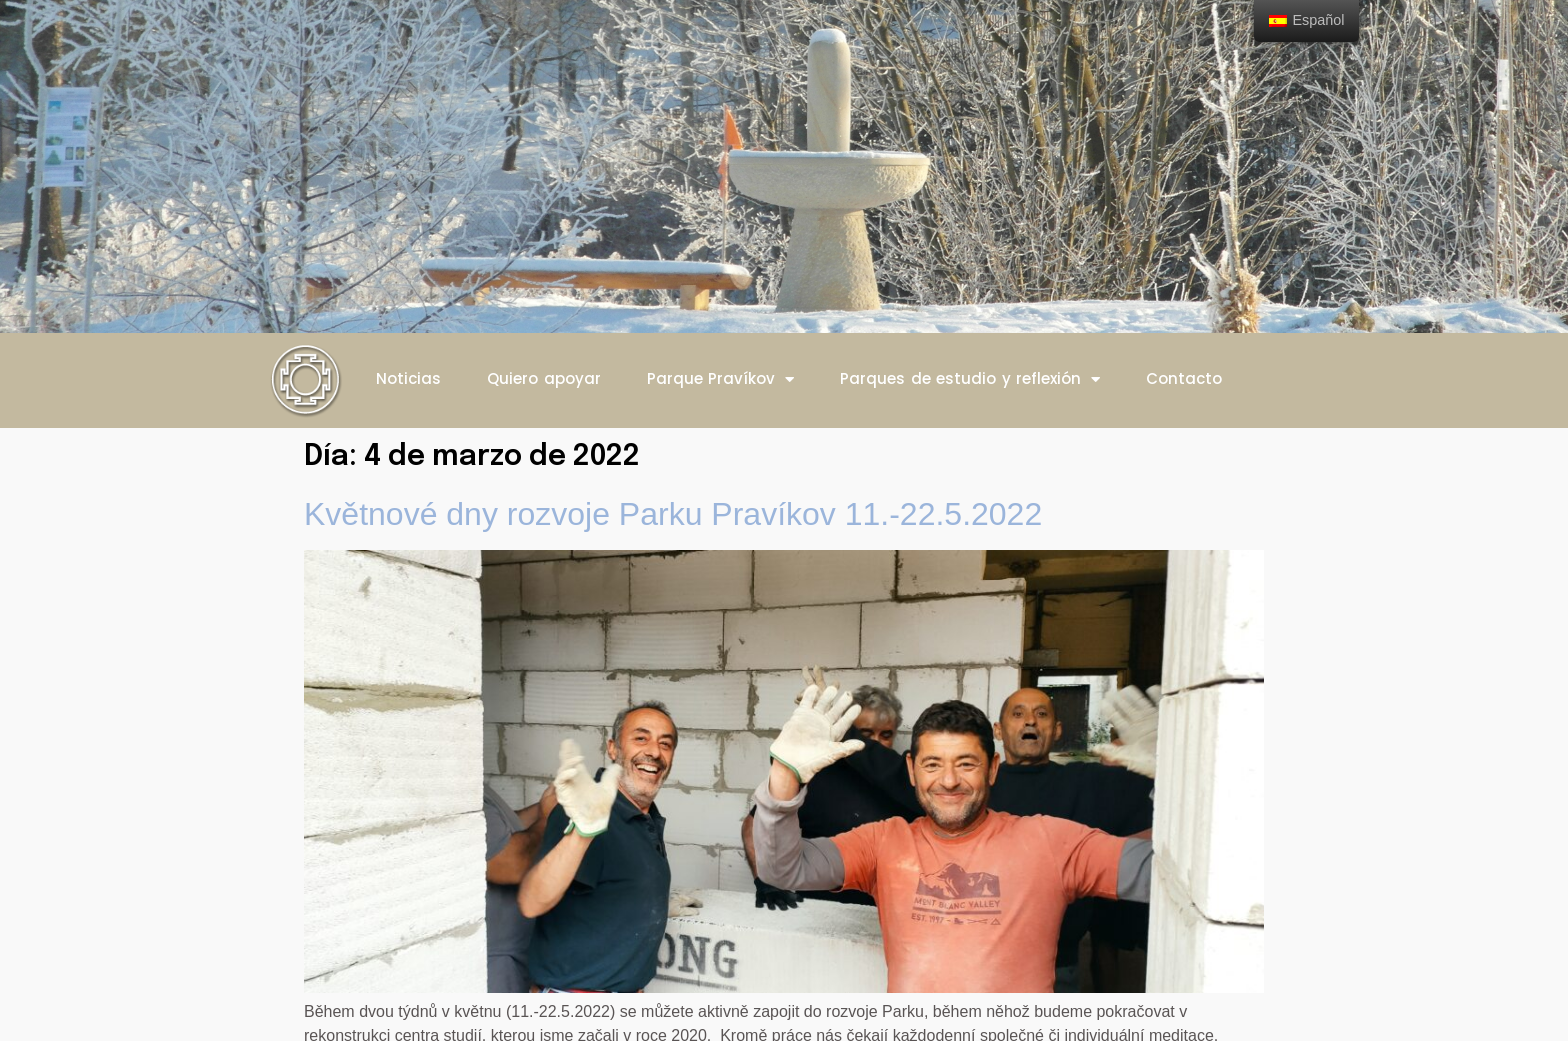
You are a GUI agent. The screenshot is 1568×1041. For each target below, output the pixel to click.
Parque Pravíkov (721, 379)
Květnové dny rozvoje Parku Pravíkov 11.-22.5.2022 (673, 514)
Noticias (408, 378)
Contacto (1184, 378)
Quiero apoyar (544, 378)
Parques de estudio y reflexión (970, 379)
